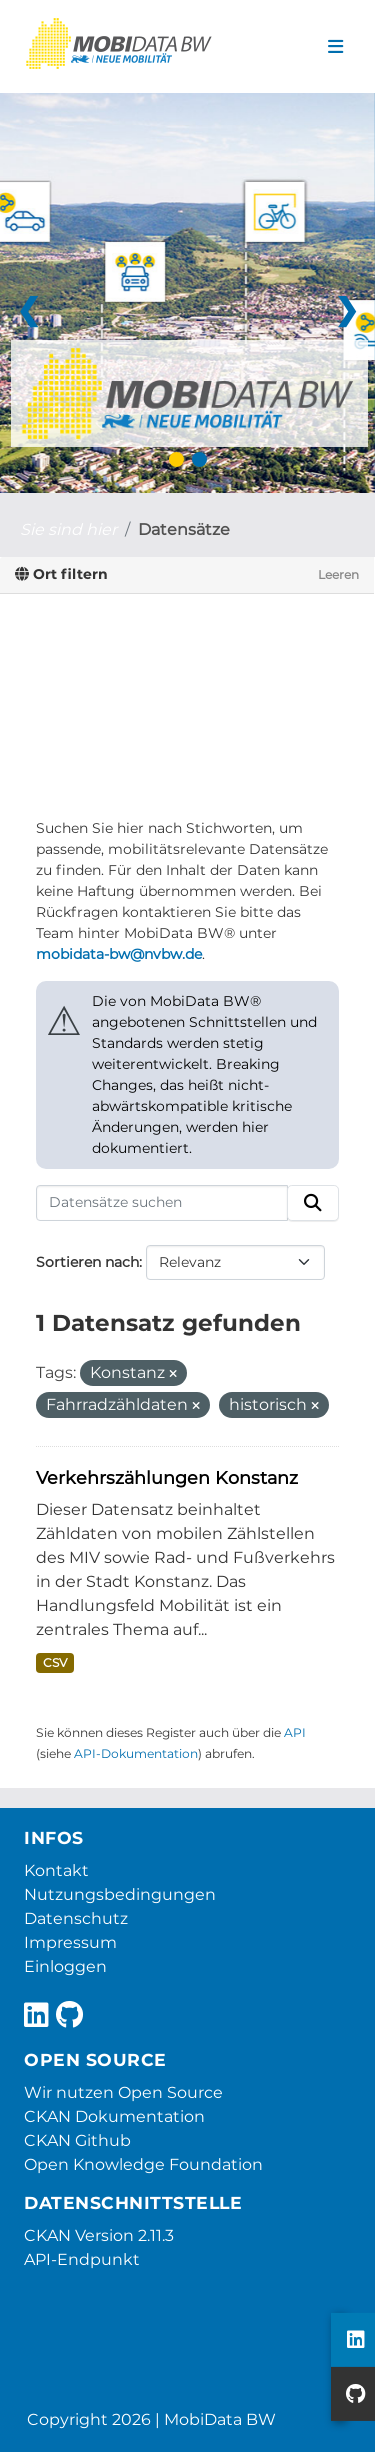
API (295, 1732)
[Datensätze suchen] (162, 1203)
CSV (55, 1662)
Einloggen (65, 1966)
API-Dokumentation (136, 1753)
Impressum (70, 1942)
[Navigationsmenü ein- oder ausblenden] (335, 47)
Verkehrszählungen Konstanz (167, 1477)
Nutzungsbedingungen (120, 1894)
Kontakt (56, 1870)
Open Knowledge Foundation (143, 2164)
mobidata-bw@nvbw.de (119, 954)
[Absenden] (313, 1203)
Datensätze (184, 529)
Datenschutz (76, 1918)
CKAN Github (77, 2140)
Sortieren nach (87, 1262)
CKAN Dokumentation (114, 2116)
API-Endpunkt (82, 2259)
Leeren (338, 574)
